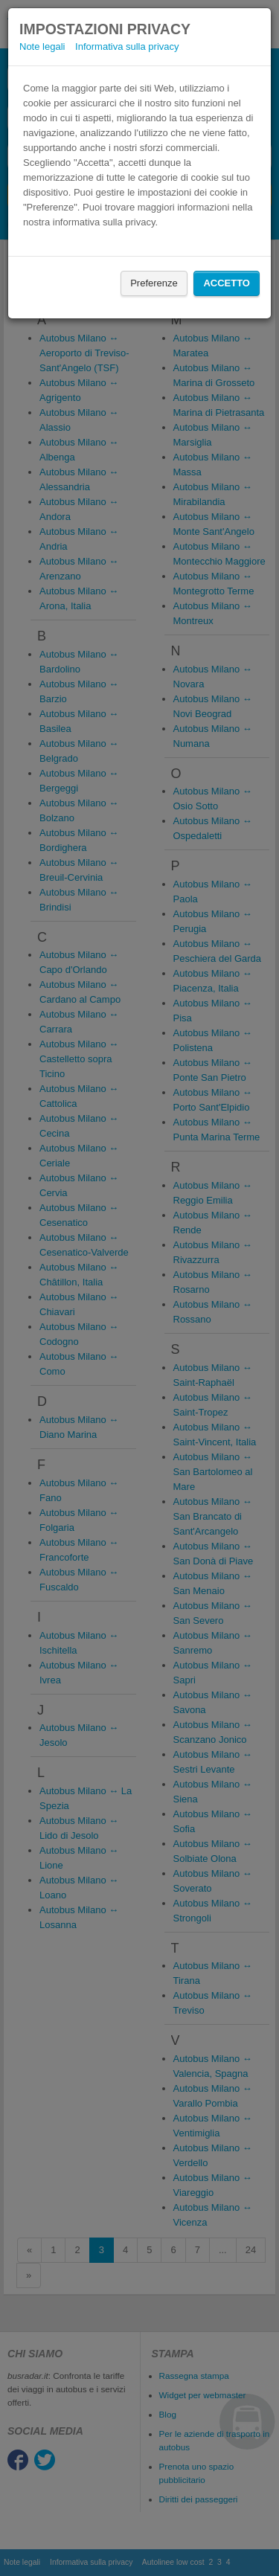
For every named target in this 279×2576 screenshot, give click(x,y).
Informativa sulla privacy (127, 46)
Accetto (226, 283)
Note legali (42, 46)
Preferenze (154, 283)
